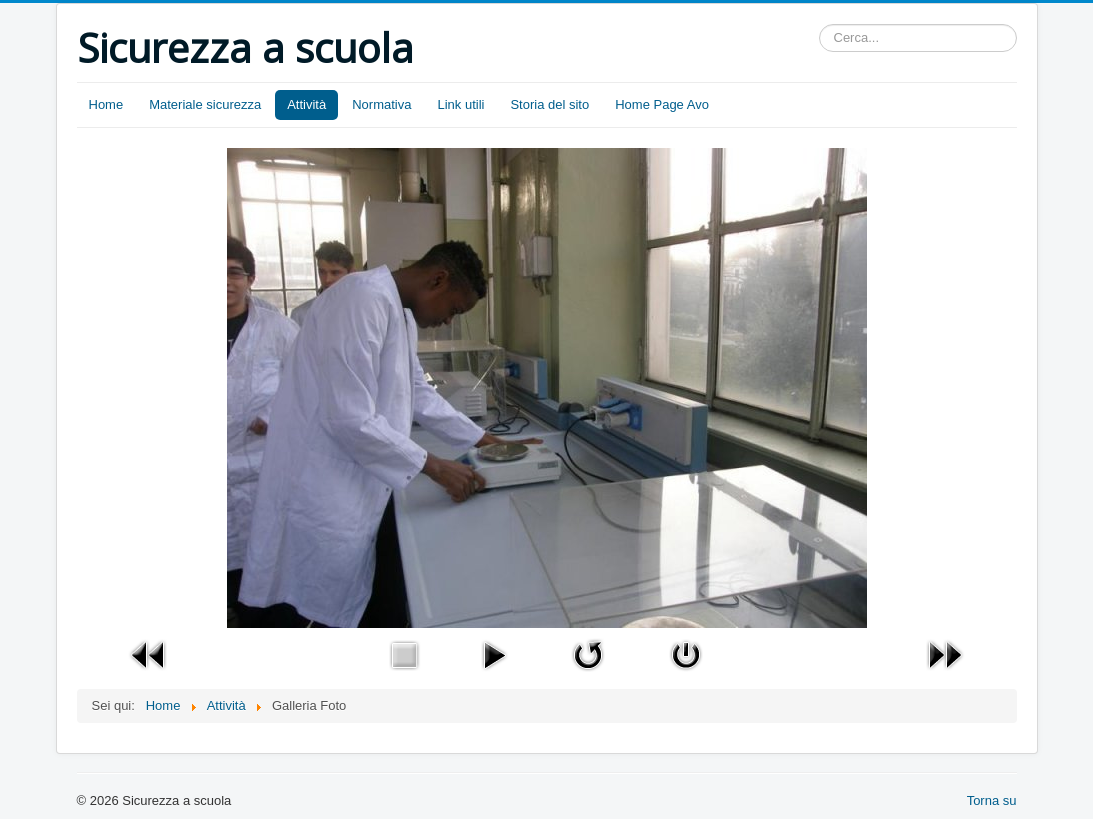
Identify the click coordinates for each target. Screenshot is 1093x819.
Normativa (381, 104)
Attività (306, 104)
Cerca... (819, 24)
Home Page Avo (662, 104)
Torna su (992, 800)
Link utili (460, 104)
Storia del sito (549, 104)
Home (106, 104)
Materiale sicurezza (205, 104)
